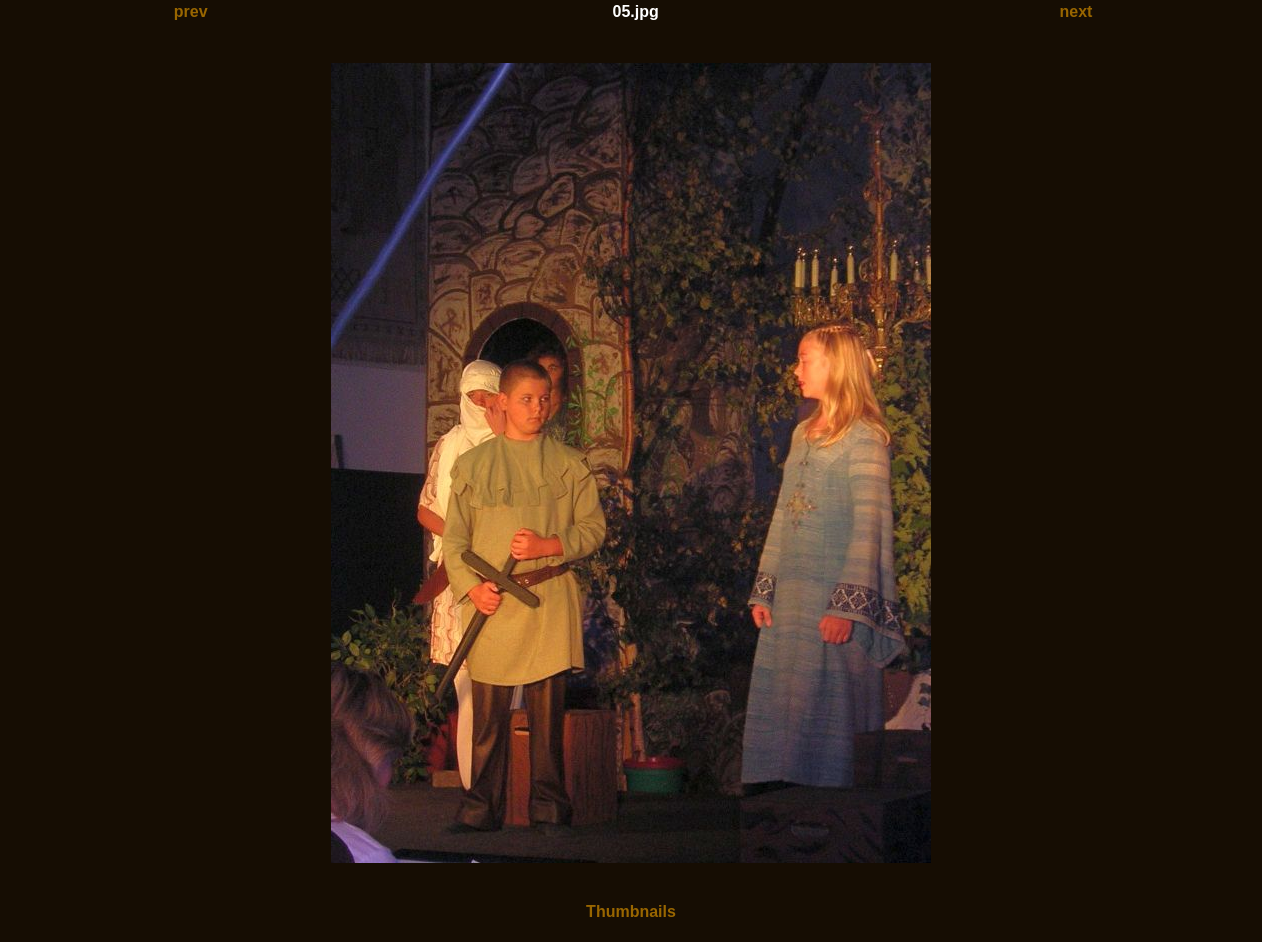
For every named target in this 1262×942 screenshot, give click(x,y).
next (1076, 11)
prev (191, 11)
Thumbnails (631, 911)
